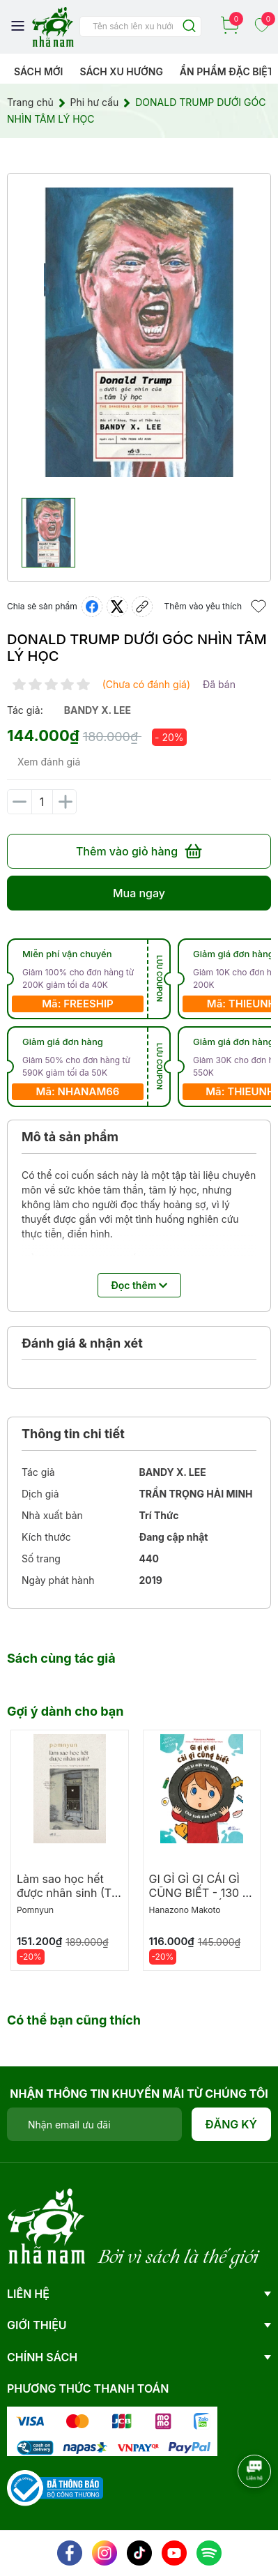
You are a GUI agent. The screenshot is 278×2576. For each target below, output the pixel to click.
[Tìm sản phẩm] (140, 26)
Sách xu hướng (120, 71)
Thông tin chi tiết (73, 1433)
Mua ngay (139, 893)
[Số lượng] (42, 801)
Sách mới (38, 71)
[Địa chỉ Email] (94, 2124)
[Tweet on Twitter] (117, 606)
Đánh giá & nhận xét (82, 1343)
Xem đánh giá (48, 762)
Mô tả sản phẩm (70, 1136)
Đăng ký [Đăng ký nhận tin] (232, 2124)
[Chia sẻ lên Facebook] (92, 606)
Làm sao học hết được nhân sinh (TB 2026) (68, 1893)
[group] (139, 332)
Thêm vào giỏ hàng (139, 851)
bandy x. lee (97, 710)
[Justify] (189, 26)
